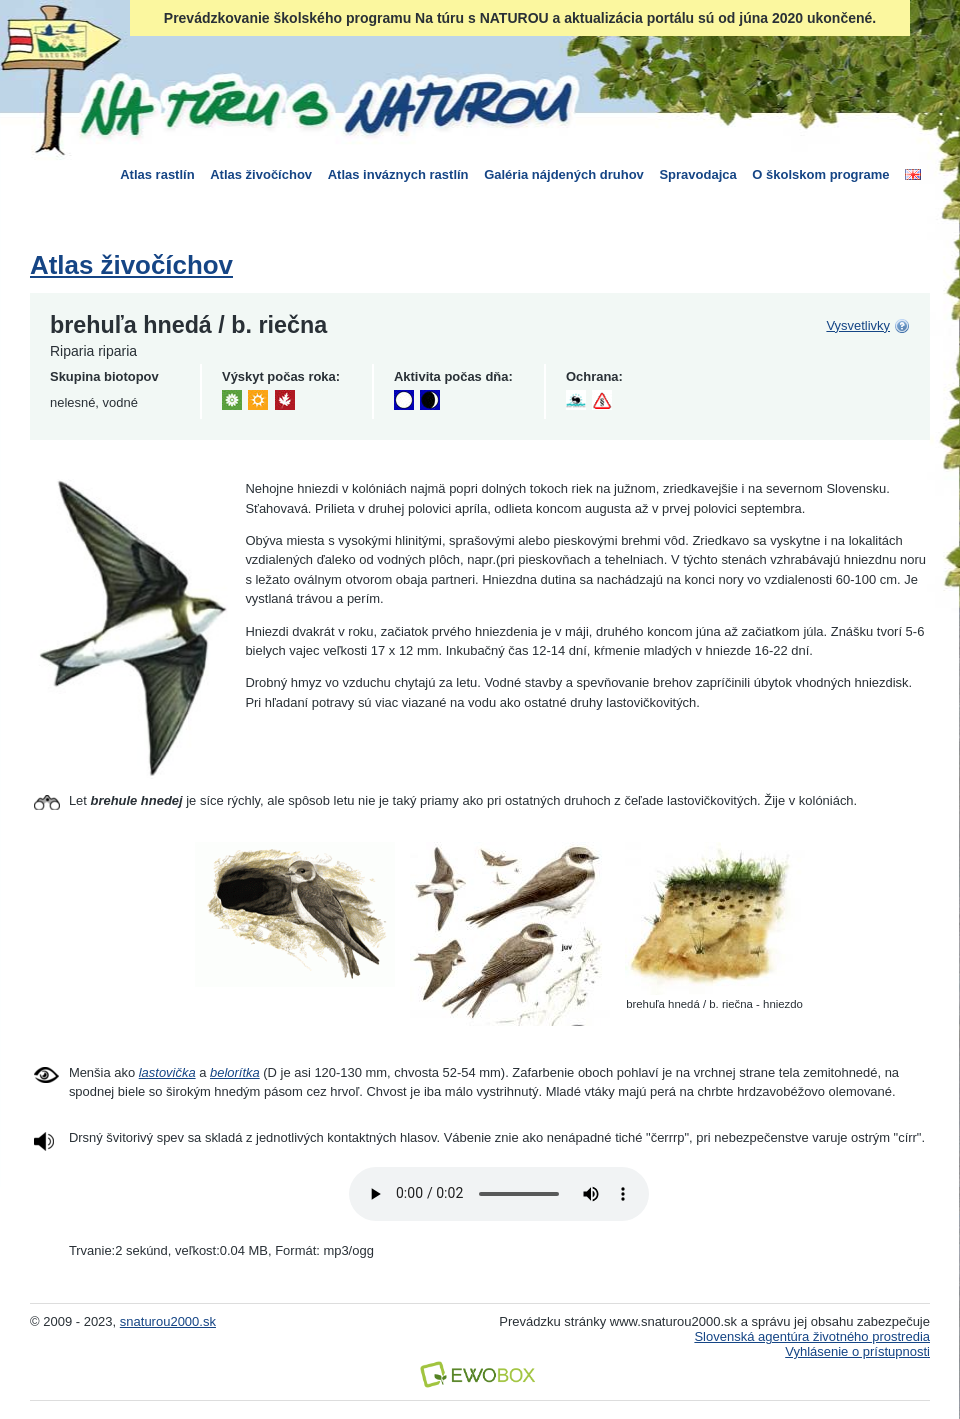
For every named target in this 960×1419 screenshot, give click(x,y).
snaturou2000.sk (168, 1321)
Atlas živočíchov (261, 174)
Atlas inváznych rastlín (398, 174)
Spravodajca (697, 174)
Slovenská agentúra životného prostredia (812, 1336)
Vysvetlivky (858, 325)
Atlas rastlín (157, 174)
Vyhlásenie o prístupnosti (857, 1351)
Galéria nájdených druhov (564, 174)
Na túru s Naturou (325, 104)
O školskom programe (820, 174)
